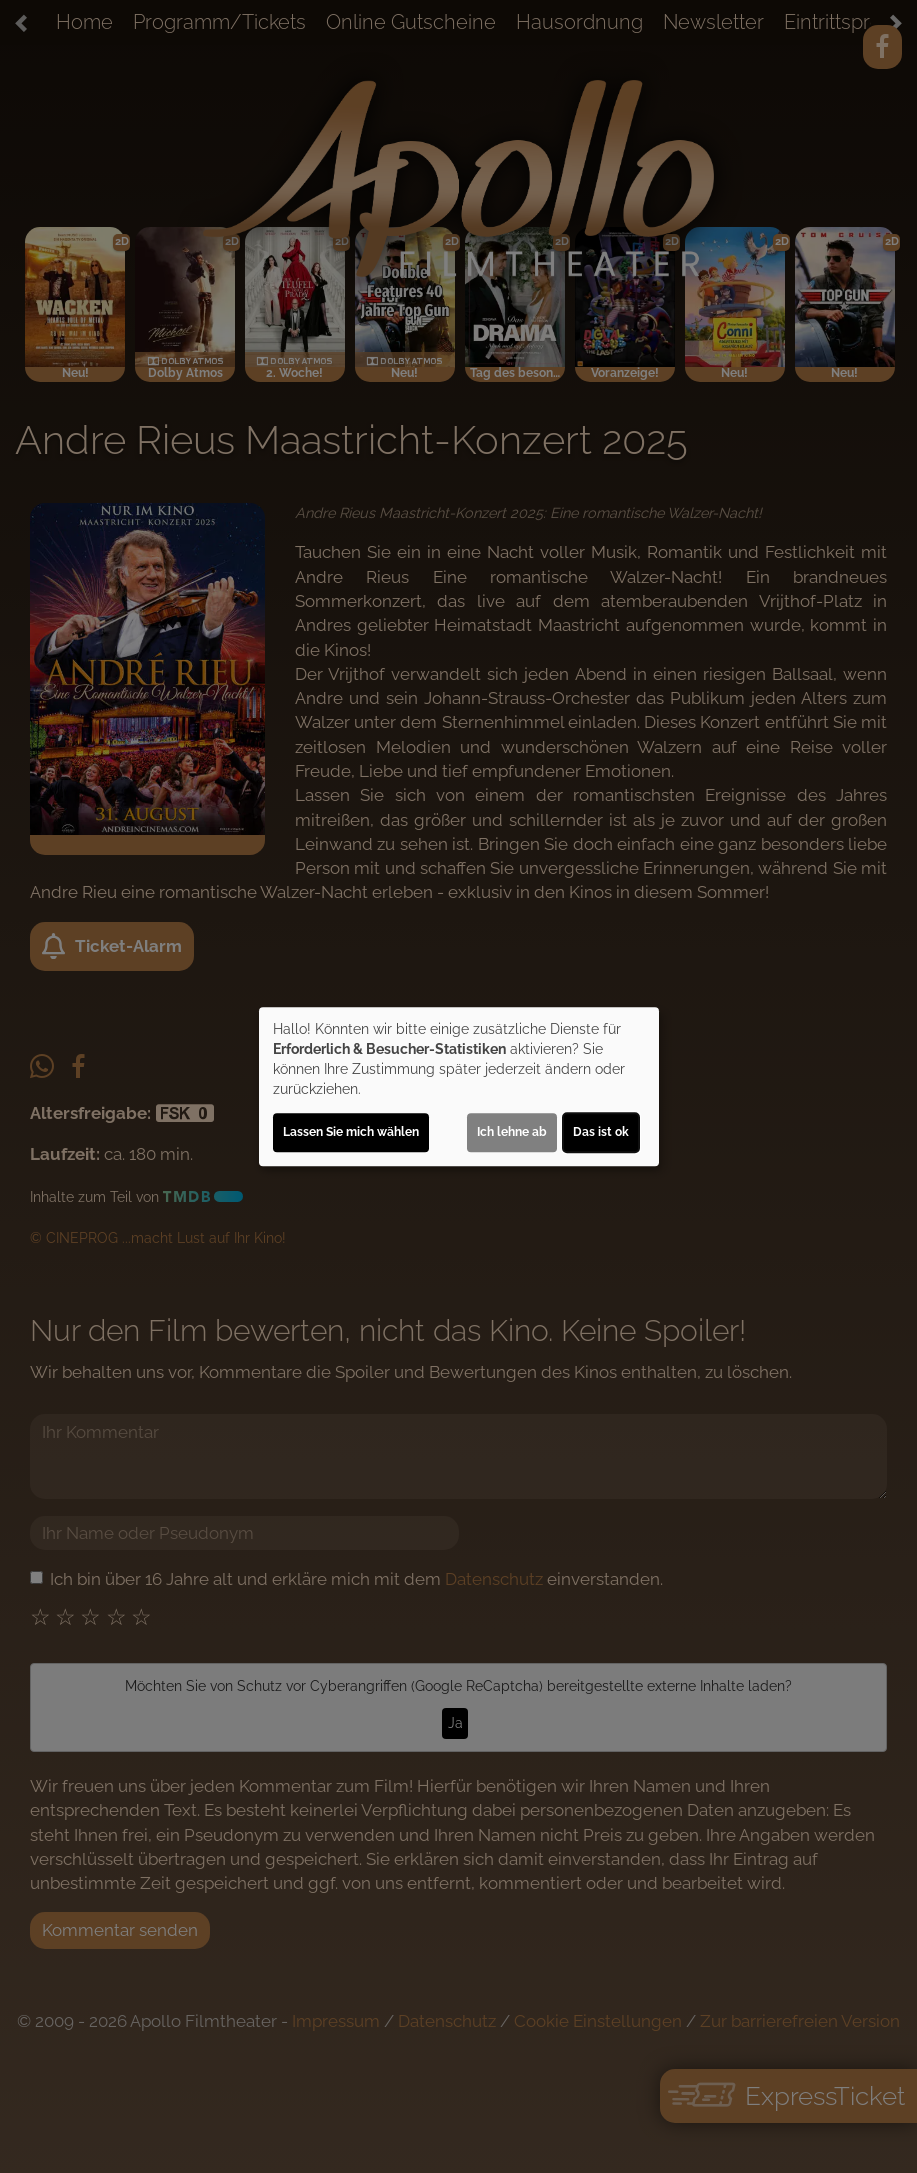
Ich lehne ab (512, 1132)
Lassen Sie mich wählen (351, 1132)
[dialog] (459, 1087)
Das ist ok (601, 1132)
